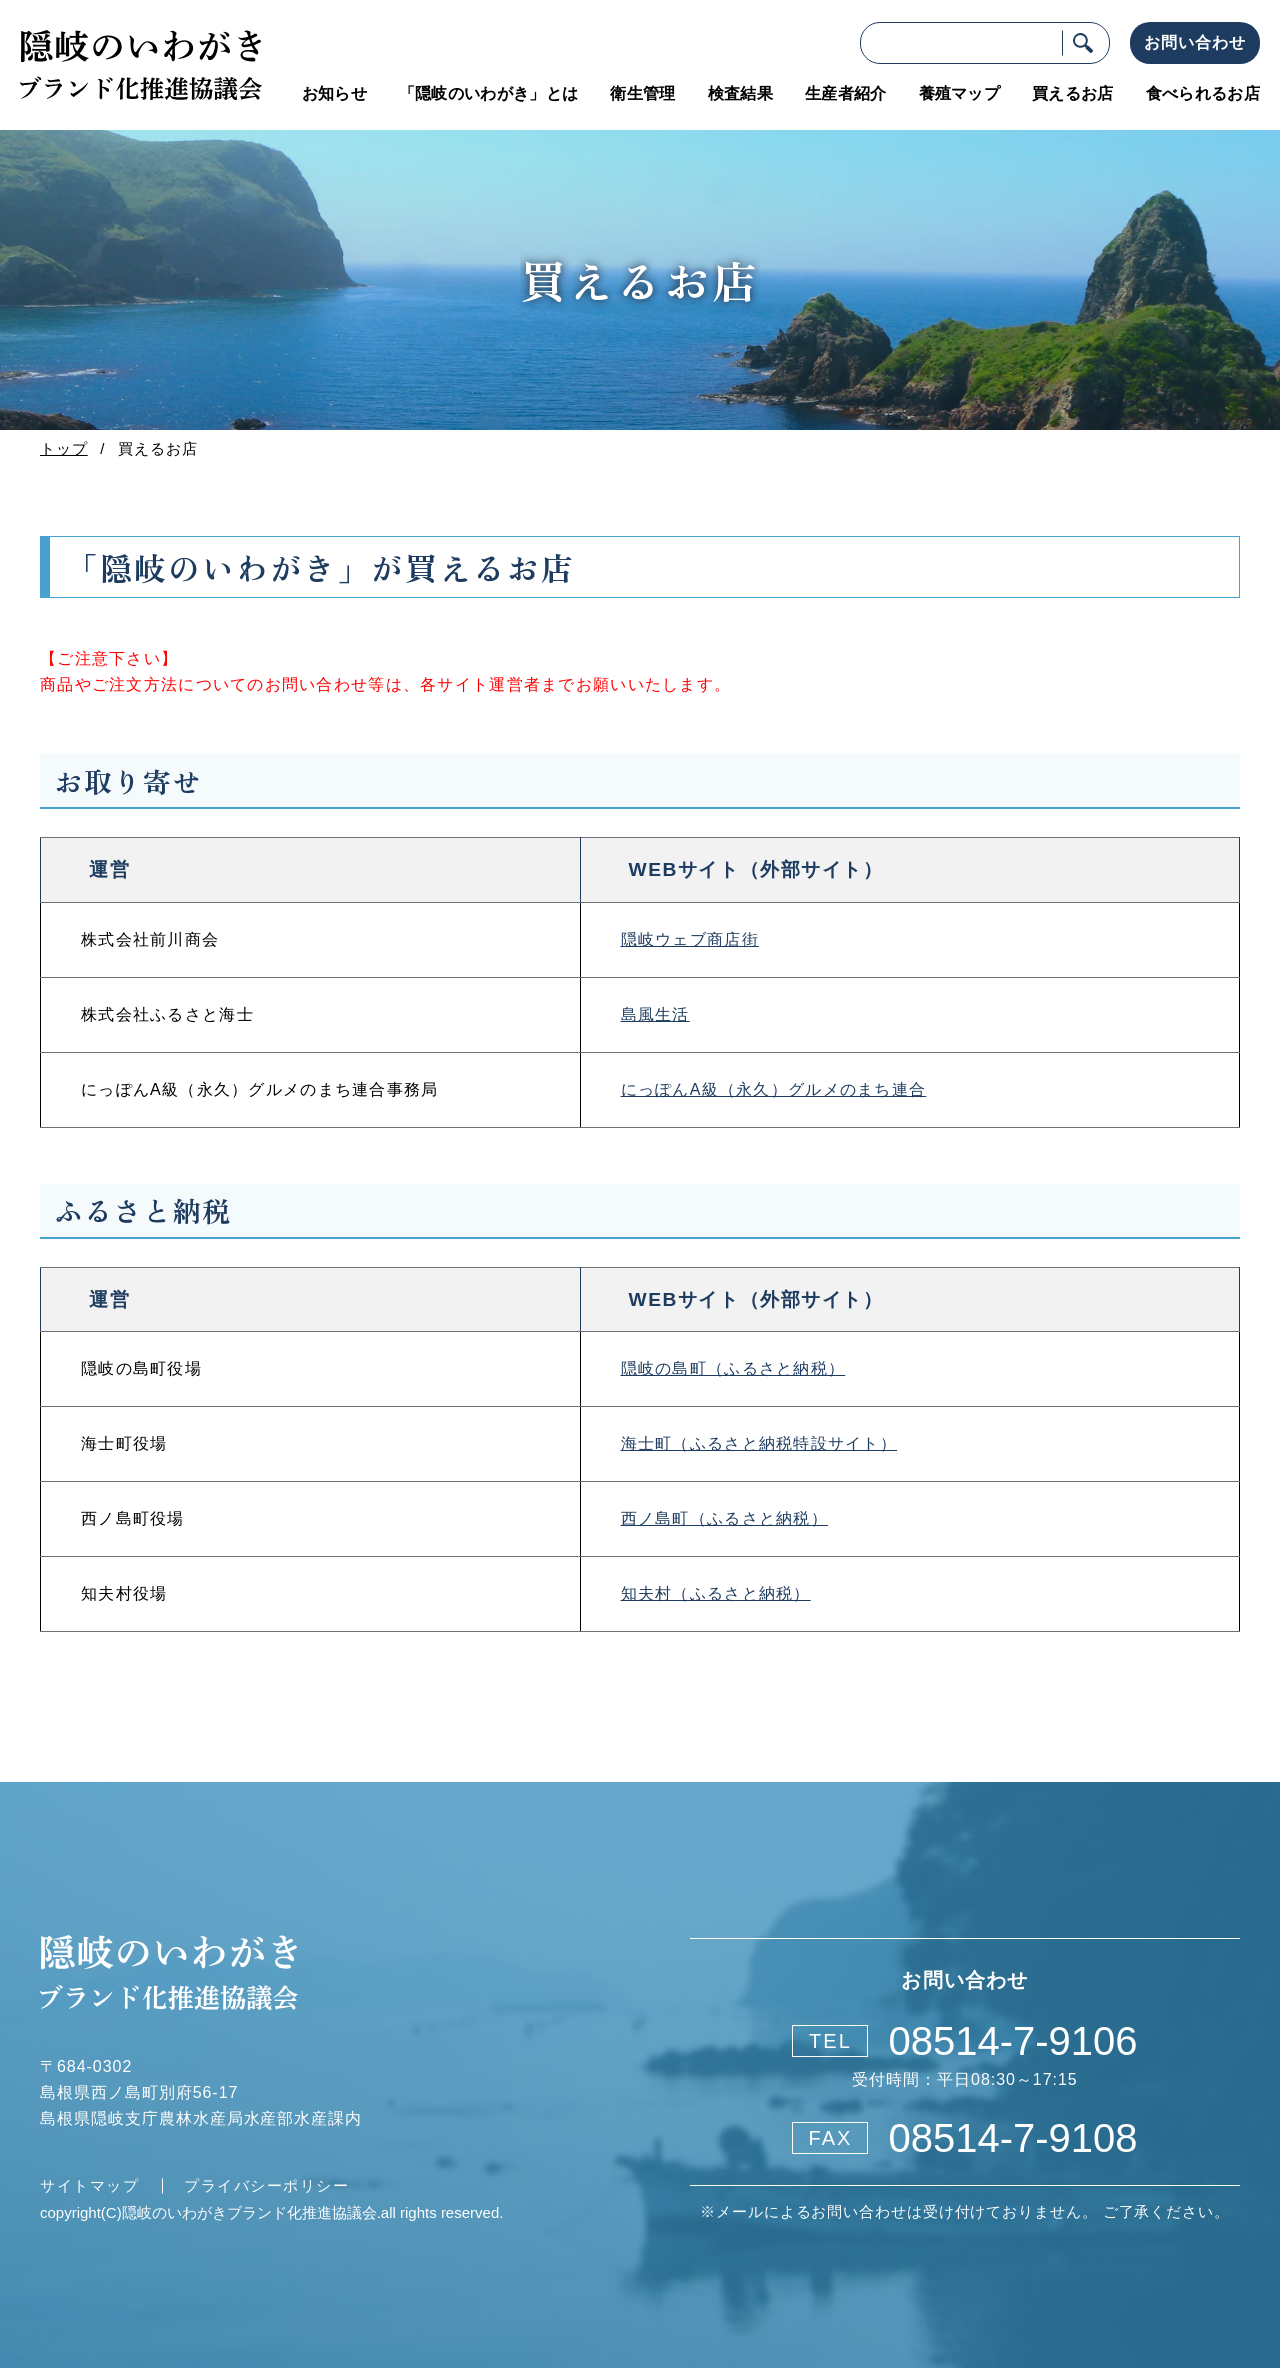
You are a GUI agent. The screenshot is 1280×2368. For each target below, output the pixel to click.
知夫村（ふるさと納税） (716, 1593)
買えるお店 (1073, 93)
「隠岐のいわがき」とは (489, 93)
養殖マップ (960, 93)
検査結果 (740, 93)
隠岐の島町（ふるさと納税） (733, 1368)
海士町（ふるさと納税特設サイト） (759, 1443)
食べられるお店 (1203, 93)
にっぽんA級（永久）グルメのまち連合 (774, 1089)
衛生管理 (642, 93)
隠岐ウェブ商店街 (690, 939)
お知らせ (334, 93)
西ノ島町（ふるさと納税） (724, 1518)
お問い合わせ (1195, 42)
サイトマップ (86, 2185)
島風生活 (655, 1014)
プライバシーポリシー (265, 2185)
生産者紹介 (846, 93)
